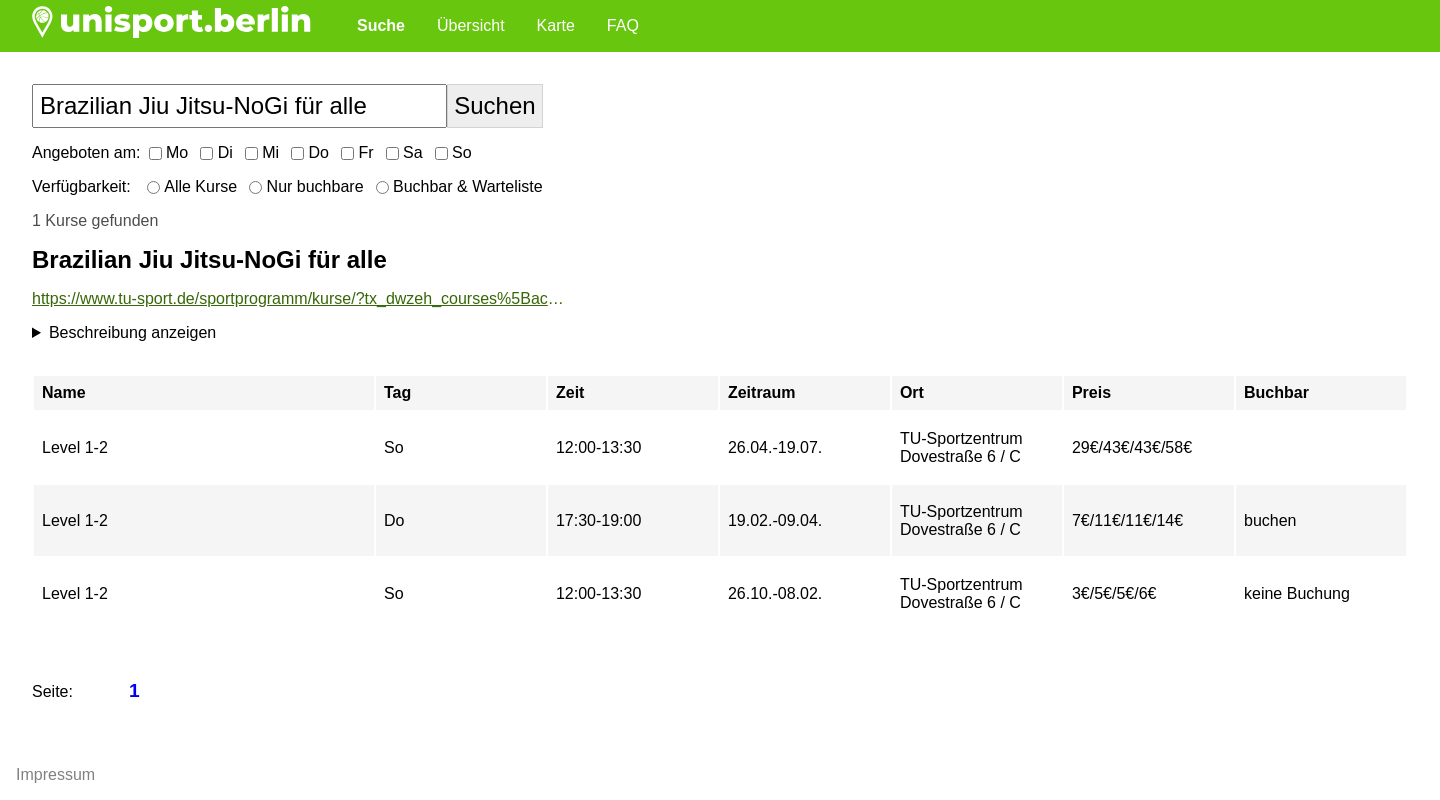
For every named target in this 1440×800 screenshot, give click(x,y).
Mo (169, 152)
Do (310, 152)
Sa (404, 152)
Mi (262, 152)
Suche (381, 25)
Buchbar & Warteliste (459, 186)
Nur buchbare (306, 186)
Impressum (55, 774)
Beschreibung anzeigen (132, 332)
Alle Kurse (192, 186)
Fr (357, 152)
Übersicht (471, 25)
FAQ (623, 25)
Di (216, 152)
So (453, 152)
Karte (556, 25)
